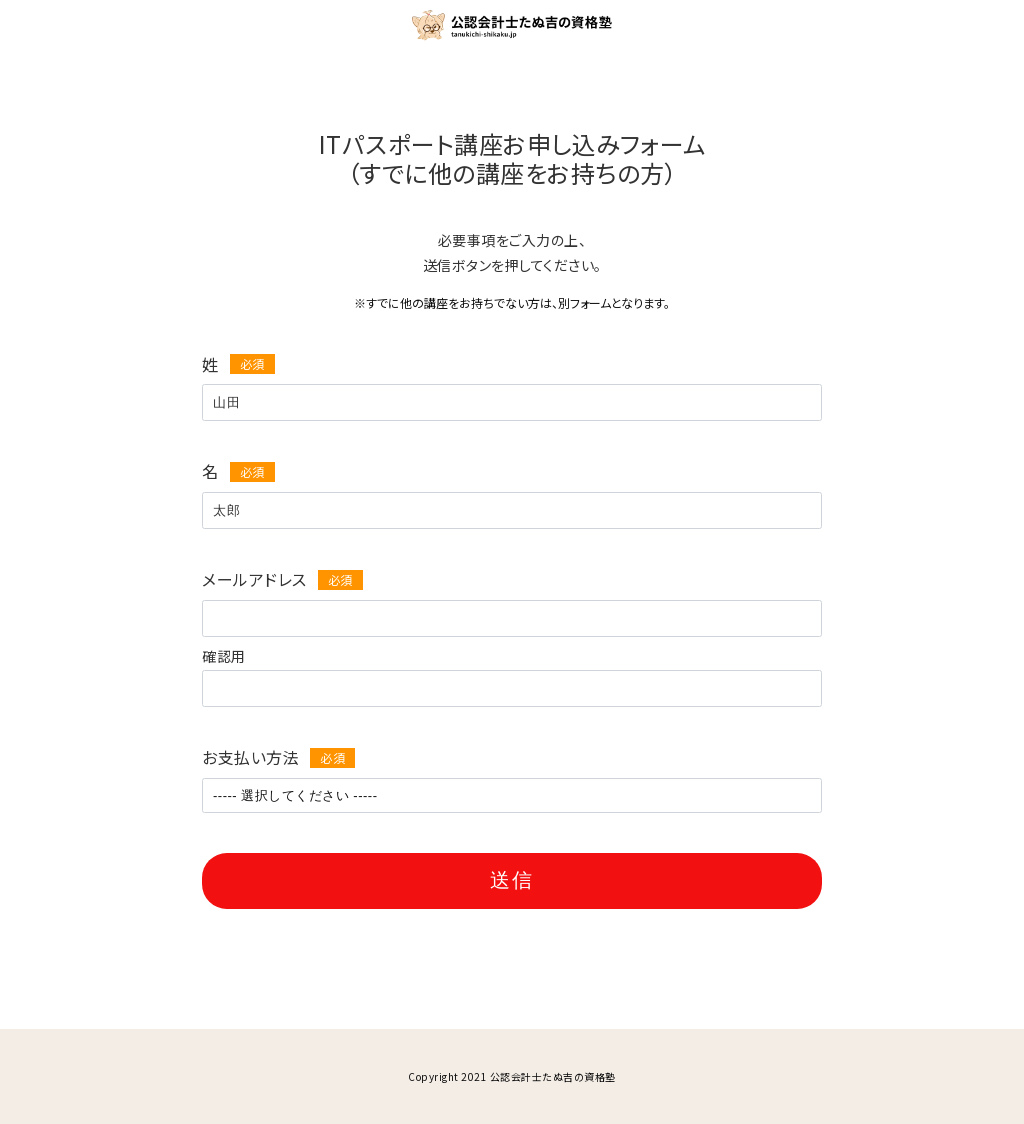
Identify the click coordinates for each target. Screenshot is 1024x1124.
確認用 (224, 656)
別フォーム (584, 302)
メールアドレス (254, 579)
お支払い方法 (250, 757)
